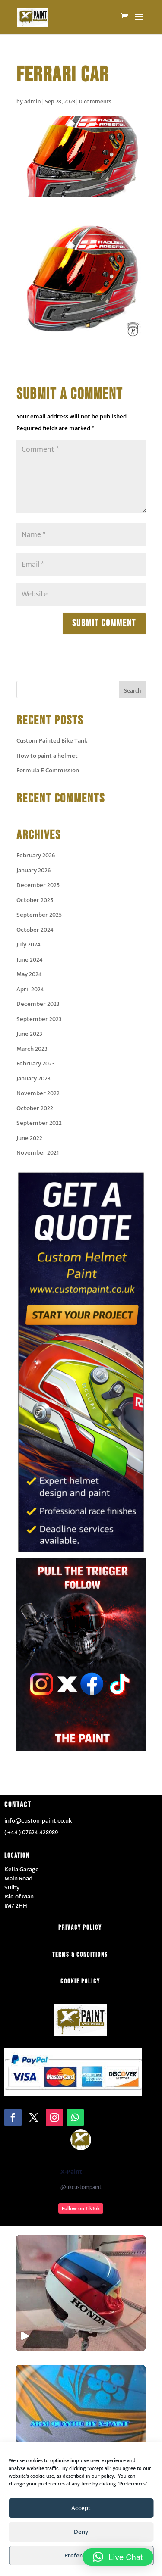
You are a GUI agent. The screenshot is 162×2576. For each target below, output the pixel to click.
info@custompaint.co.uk (38, 1820)
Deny (81, 2531)
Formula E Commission (47, 770)
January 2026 (33, 870)
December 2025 (38, 885)
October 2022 (34, 1108)
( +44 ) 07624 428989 (31, 1832)
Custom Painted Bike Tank (51, 740)
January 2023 (33, 1078)
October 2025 (34, 900)
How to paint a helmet (47, 755)
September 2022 (39, 1123)
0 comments (95, 101)
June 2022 (29, 1138)
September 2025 (39, 914)
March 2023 (32, 1048)
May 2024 (29, 974)
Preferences (81, 2555)
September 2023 (39, 1019)
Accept (81, 2508)
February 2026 (35, 855)
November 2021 (37, 1152)
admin (32, 101)
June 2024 (29, 959)
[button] (118, 2557)
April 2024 (30, 989)
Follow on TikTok (81, 2208)
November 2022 (38, 1093)
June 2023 (29, 1033)
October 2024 (35, 929)
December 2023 (38, 1004)
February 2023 (35, 1063)
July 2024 (28, 944)
